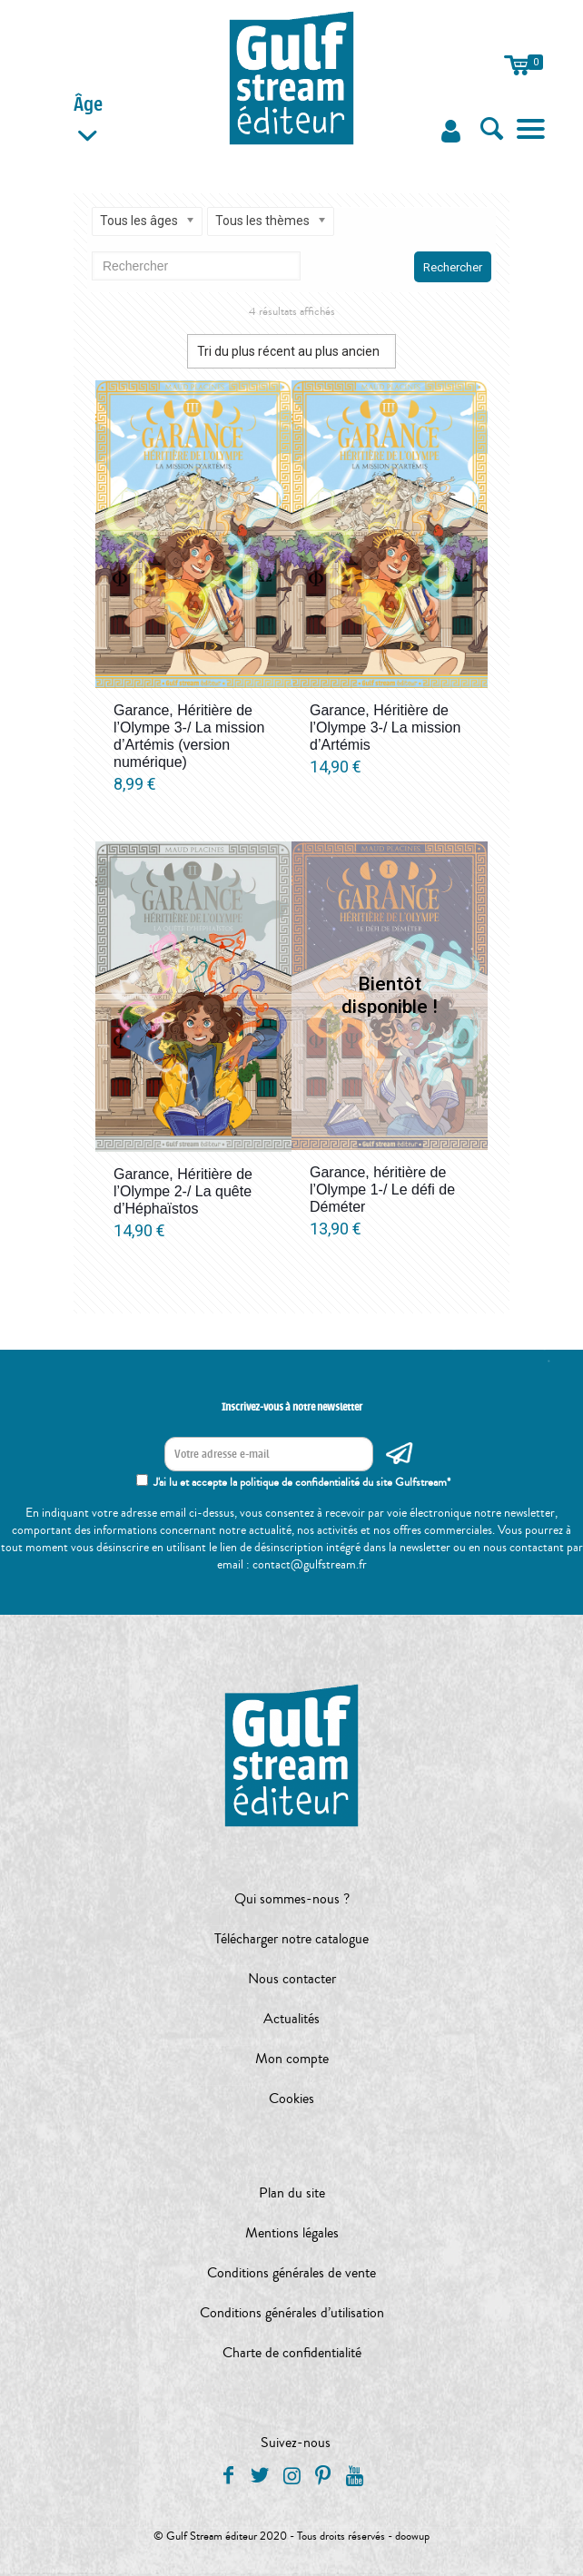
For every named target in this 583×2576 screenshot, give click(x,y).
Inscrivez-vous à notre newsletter (292, 1407)
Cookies (291, 2099)
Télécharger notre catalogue (291, 1939)
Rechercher (452, 267)
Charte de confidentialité (291, 2353)
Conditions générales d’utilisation (292, 2313)
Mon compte (292, 2059)
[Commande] (291, 351)
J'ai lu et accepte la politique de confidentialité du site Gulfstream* (301, 1482)
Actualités (291, 2019)
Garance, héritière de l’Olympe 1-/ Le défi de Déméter (382, 1189)
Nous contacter (292, 1979)
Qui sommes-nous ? (292, 1899)
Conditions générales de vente (291, 2273)
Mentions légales (292, 2233)
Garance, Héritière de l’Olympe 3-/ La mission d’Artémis (385, 727)
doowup (412, 2536)
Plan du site (292, 2193)
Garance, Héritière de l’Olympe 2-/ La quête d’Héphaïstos (183, 1191)
